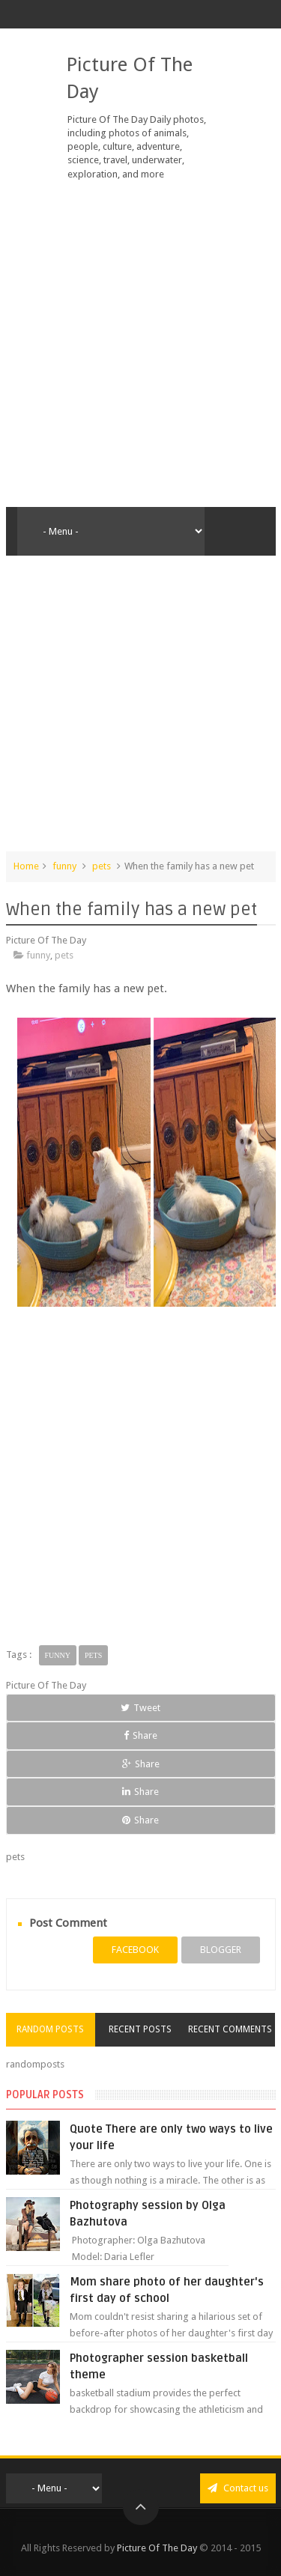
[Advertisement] (140, 344)
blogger (220, 1949)
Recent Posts (140, 2029)
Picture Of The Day (157, 2548)
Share (140, 1735)
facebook (135, 1949)
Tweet (140, 1707)
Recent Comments (230, 2029)
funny (64, 866)
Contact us (238, 2488)
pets (101, 866)
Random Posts (50, 2029)
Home (26, 866)
